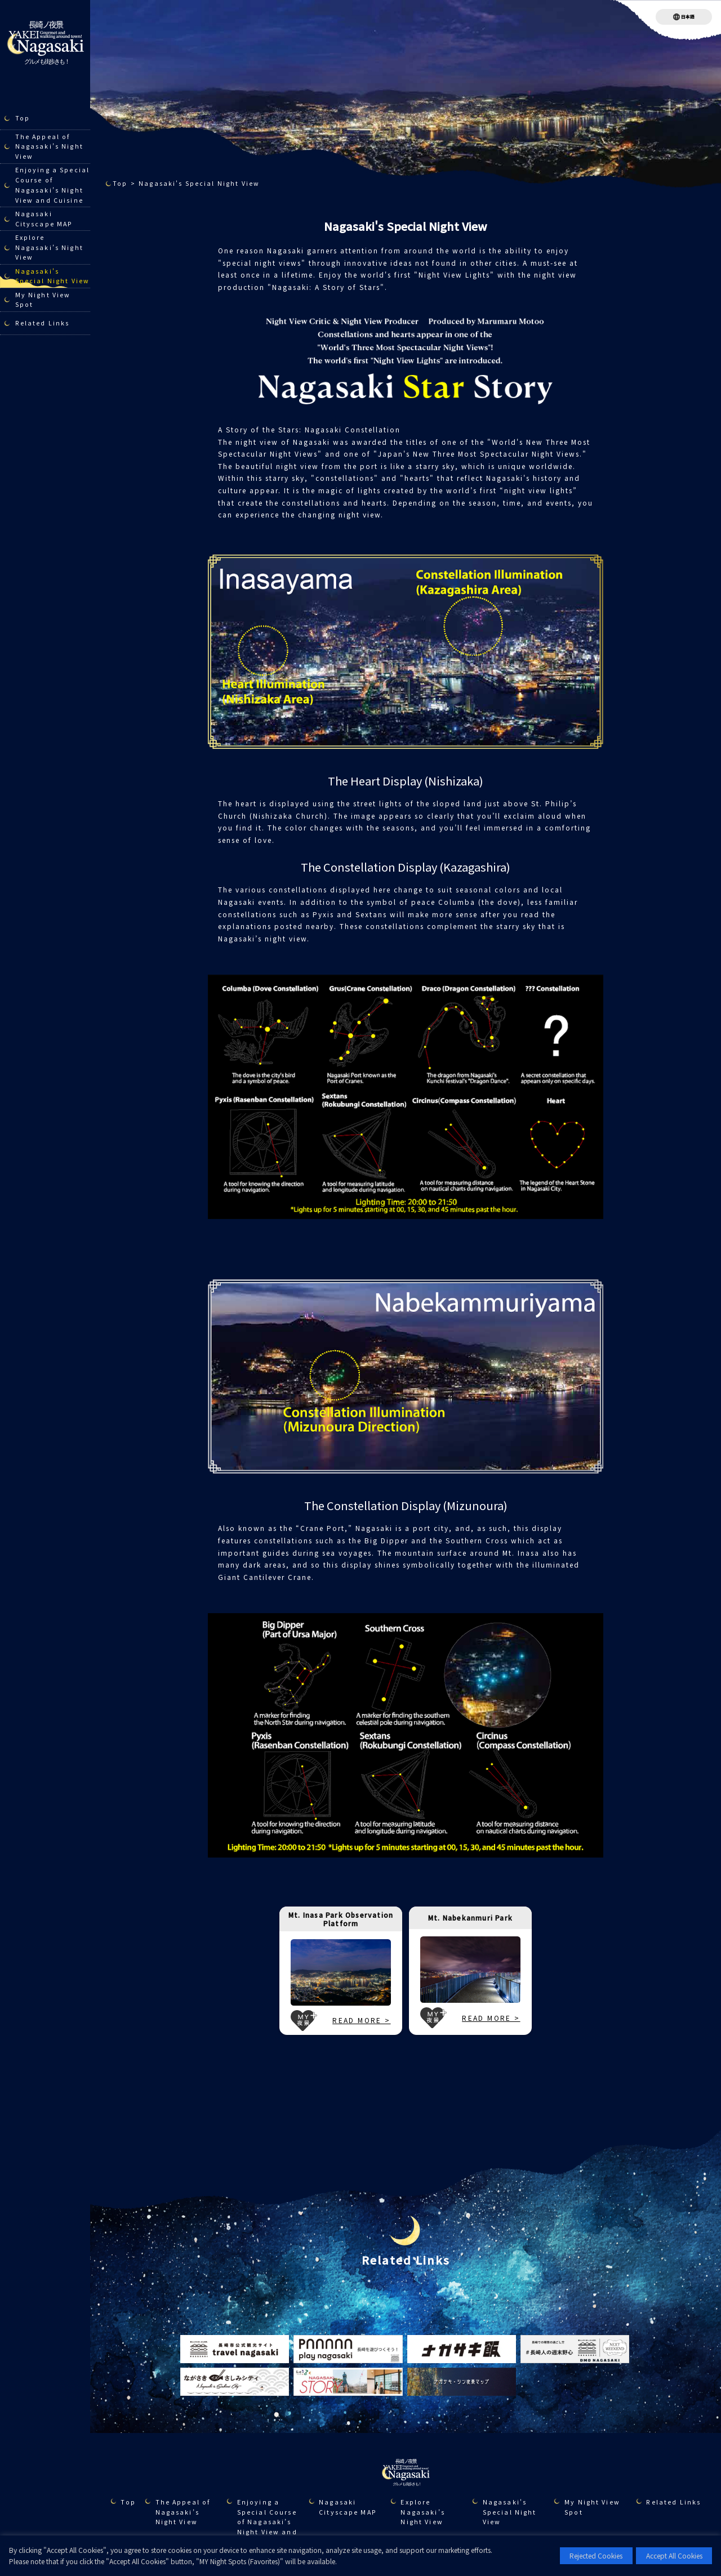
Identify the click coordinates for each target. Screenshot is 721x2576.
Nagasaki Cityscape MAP (44, 218)
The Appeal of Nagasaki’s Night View (49, 146)
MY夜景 (304, 2020)
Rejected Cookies (595, 2555)
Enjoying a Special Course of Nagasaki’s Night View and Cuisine (52, 185)
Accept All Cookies (674, 2555)
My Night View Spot (43, 300)
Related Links (42, 323)
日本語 (688, 17)
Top (22, 118)
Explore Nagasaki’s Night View (49, 247)
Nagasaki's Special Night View (52, 276)
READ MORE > (361, 2020)
